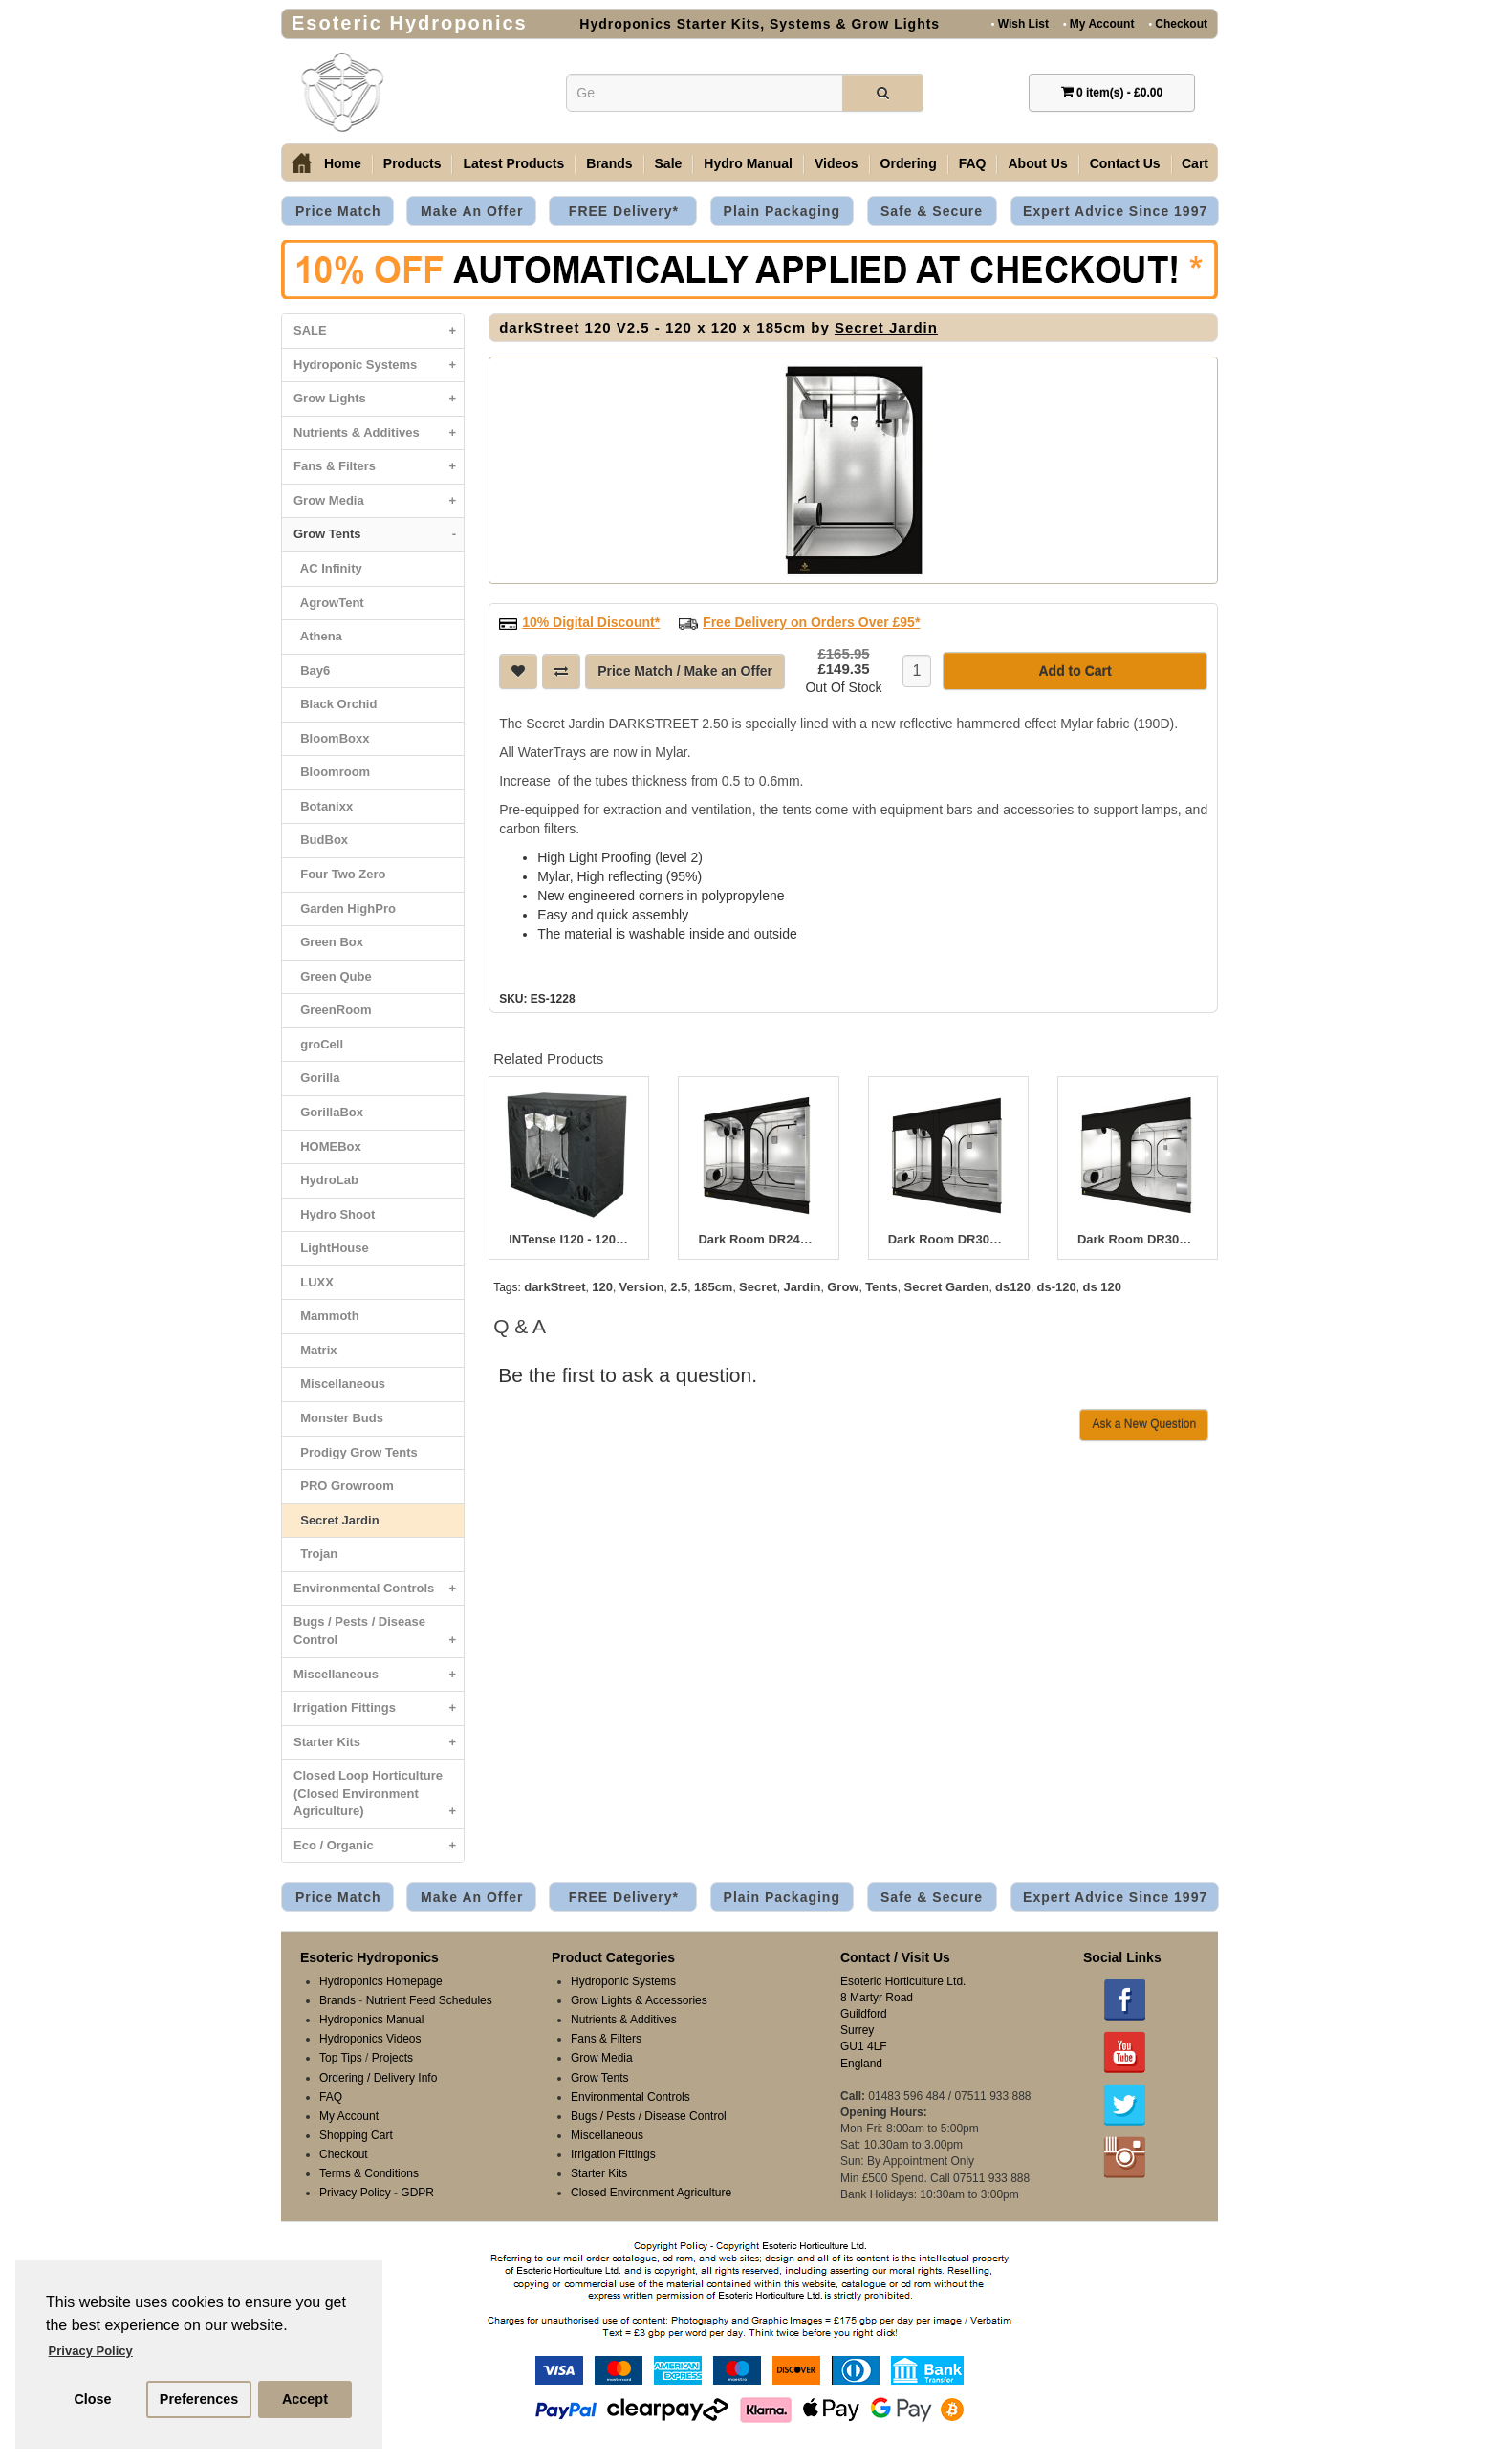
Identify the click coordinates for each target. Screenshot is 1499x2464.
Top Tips (340, 2057)
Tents (881, 1287)
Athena (317, 636)
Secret (758, 1287)
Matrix (315, 1350)
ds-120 (1056, 1287)
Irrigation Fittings (378, 1708)
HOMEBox (327, 1146)
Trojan (315, 1553)
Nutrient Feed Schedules (429, 2000)
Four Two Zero (339, 874)
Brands (609, 163)
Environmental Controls (378, 1589)
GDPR (417, 2192)
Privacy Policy (355, 2192)
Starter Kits (378, 1743)
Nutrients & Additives (378, 433)
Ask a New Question (1144, 1424)
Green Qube (332, 976)
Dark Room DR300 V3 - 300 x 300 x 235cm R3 (1137, 1239)
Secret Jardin (336, 1520)
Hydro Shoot (334, 1214)
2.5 (678, 1287)
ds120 (1013, 1287)
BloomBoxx (331, 738)
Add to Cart (1074, 671)
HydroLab (325, 1180)
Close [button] (92, 2399)
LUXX (313, 1282)
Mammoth (326, 1315)
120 (602, 1287)
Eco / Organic (378, 1846)
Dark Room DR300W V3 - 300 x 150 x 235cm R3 (948, 1239)
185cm (713, 1287)
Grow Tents (378, 534)
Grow (842, 1287)
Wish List (1020, 23)
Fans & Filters (378, 467)
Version (641, 1287)
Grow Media (378, 501)
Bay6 (311, 670)
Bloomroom (331, 772)
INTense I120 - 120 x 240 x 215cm (569, 1239)
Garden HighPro (344, 908)
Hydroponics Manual (371, 2019)
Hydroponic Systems (378, 365)
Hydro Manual (748, 163)
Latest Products (513, 163)
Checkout (1177, 23)
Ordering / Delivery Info (378, 2078)
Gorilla (316, 1077)
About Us (1037, 163)
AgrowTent (328, 602)
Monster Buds (338, 1418)
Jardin (802, 1287)
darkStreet (554, 1287)
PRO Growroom (343, 1486)
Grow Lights (378, 399)
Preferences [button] (199, 2399)
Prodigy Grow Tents (355, 1452)
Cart (1195, 163)
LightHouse (331, 1248)
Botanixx (323, 806)
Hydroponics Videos (370, 2038)
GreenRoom (332, 1010)
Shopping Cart (356, 2135)
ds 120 (1101, 1287)
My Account (1098, 23)
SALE (378, 331)
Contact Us (1125, 163)
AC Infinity (327, 568)
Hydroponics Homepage (381, 1981)
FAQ (973, 163)
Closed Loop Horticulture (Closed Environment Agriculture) (378, 1798)
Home (342, 163)
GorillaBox (328, 1112)
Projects (392, 2057)
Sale (669, 163)
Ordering (908, 163)
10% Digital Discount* (591, 622)
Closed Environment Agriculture (651, 2192)
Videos (836, 163)
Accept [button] (305, 2399)
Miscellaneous (339, 1383)
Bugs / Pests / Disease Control (378, 1635)
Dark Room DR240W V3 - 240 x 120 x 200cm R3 (758, 1239)
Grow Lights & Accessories (639, 2000)
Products (412, 163)
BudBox (320, 839)
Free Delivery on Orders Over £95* (811, 622)
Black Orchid (335, 704)
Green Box (328, 942)
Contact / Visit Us (895, 1957)
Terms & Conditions (369, 2173)
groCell (318, 1044)
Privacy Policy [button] (91, 2351)
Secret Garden (946, 1287)
